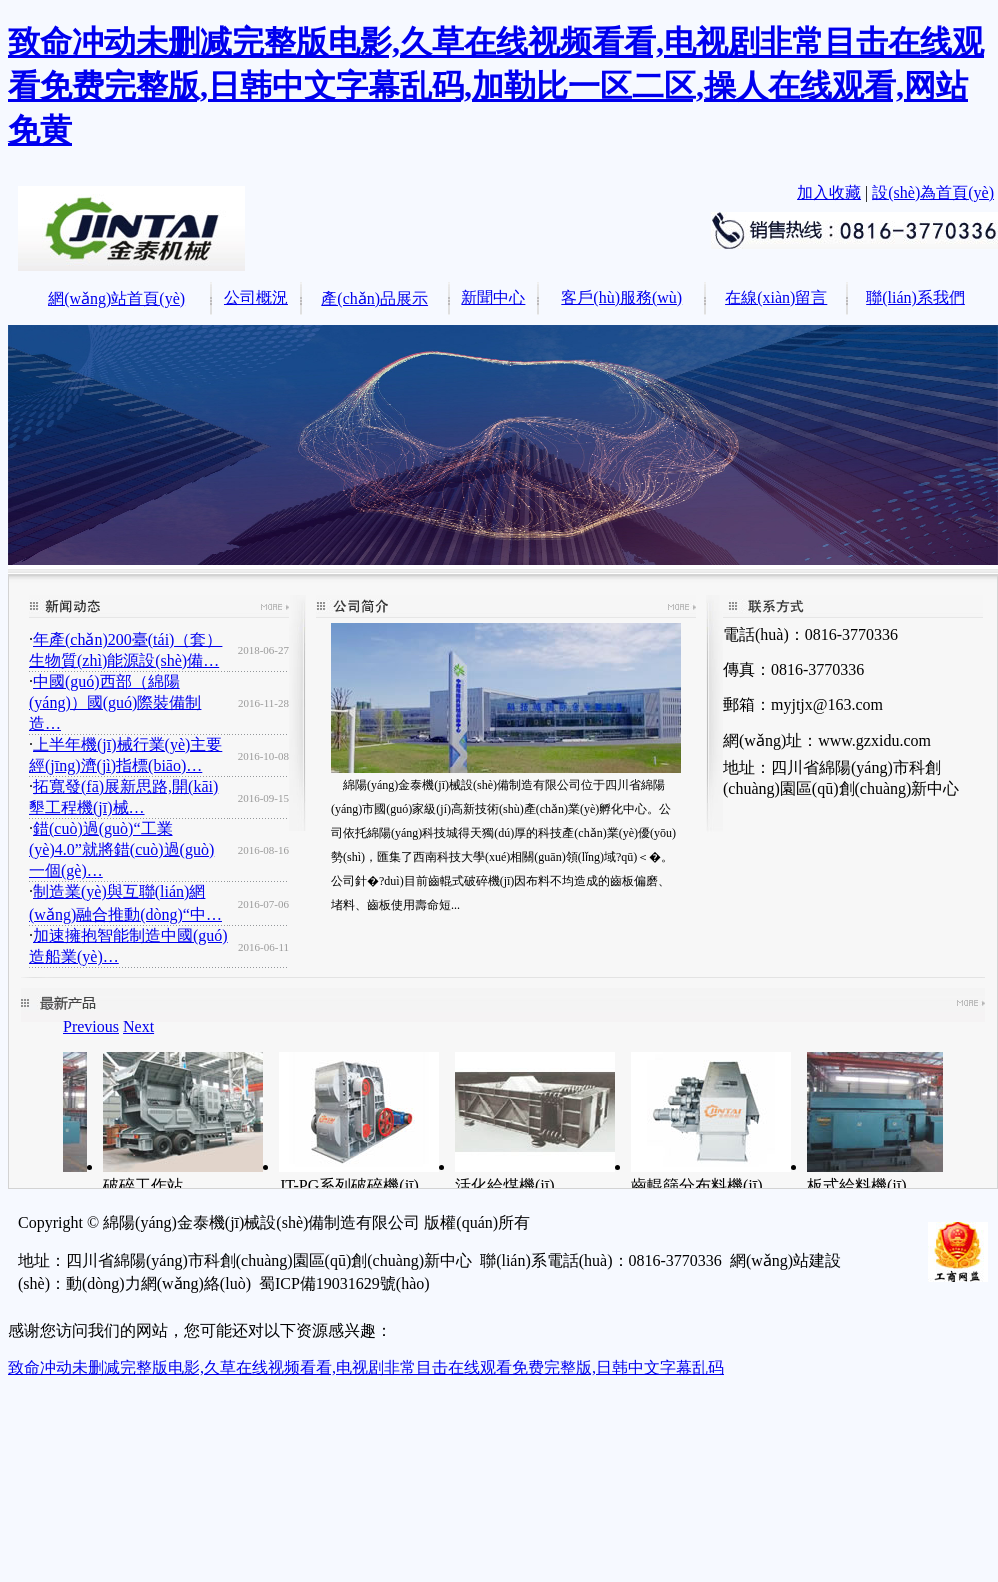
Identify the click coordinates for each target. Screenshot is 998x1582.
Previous (91, 1026)
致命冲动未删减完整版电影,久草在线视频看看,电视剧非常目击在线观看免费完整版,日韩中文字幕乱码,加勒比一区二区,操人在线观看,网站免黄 (496, 86)
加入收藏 (829, 192)
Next (138, 1026)
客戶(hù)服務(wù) (621, 297)
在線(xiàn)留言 (776, 297)
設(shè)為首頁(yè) (933, 192)
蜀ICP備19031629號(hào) (344, 1283)
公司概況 (256, 297)
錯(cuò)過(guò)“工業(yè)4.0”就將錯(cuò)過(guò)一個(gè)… (121, 849)
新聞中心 (493, 297)
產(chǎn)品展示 (374, 298)
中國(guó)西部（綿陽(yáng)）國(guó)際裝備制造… (115, 702)
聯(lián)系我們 (915, 297)
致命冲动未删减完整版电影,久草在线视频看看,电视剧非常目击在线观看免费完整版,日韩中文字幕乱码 (366, 1367)
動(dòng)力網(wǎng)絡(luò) (158, 1283)
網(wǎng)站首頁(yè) (116, 298)
